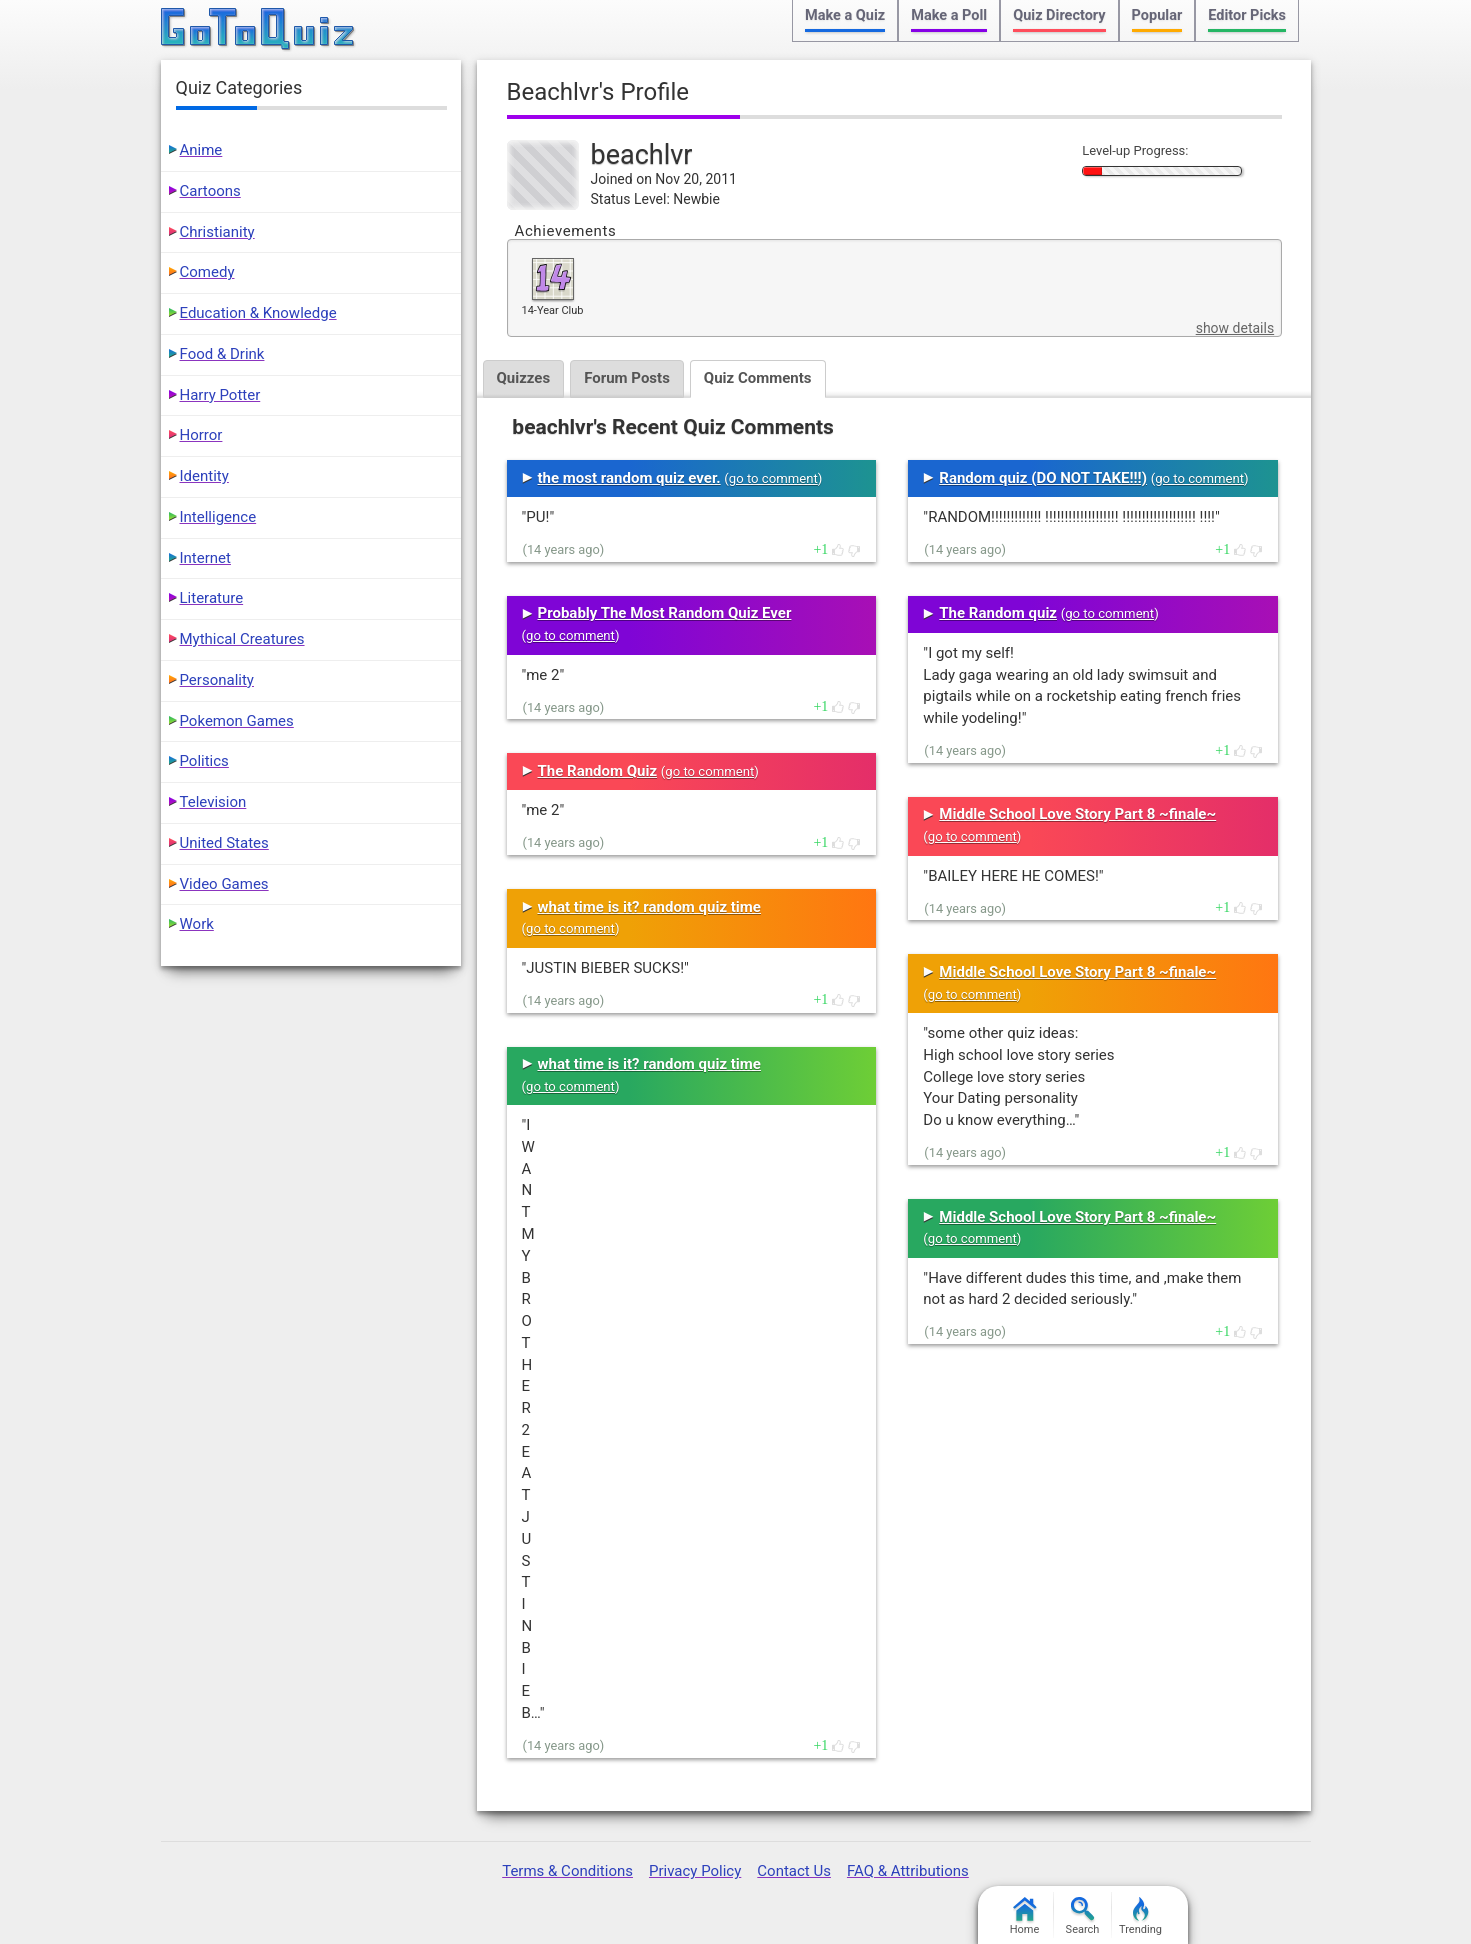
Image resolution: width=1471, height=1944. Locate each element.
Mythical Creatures (242, 639)
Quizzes (524, 378)
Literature (212, 598)
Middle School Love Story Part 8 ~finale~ (1077, 814)
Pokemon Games (237, 721)
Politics (204, 761)
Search (1083, 1916)
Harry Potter (220, 395)
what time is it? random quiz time (649, 907)
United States (224, 843)
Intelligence (218, 517)
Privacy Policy (695, 1871)
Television (213, 802)
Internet (205, 558)
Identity (204, 476)
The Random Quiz (598, 771)
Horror (201, 435)
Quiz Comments (758, 378)
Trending (1140, 1916)
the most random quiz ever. (629, 478)
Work (197, 924)
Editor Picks (1247, 15)
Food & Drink (222, 354)
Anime (201, 150)
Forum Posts (627, 378)
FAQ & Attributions (908, 1871)
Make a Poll (949, 15)
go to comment (773, 478)
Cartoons (210, 191)
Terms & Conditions (567, 1871)
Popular (1157, 15)
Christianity (217, 232)
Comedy (207, 272)
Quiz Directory (1059, 15)
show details (1235, 328)
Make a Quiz (845, 15)
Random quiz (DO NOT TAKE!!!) (1043, 478)
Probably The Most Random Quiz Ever (665, 613)
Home (1025, 1916)
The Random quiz (998, 613)
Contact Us (794, 1871)
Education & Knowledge (258, 313)
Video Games (224, 884)
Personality (217, 680)
